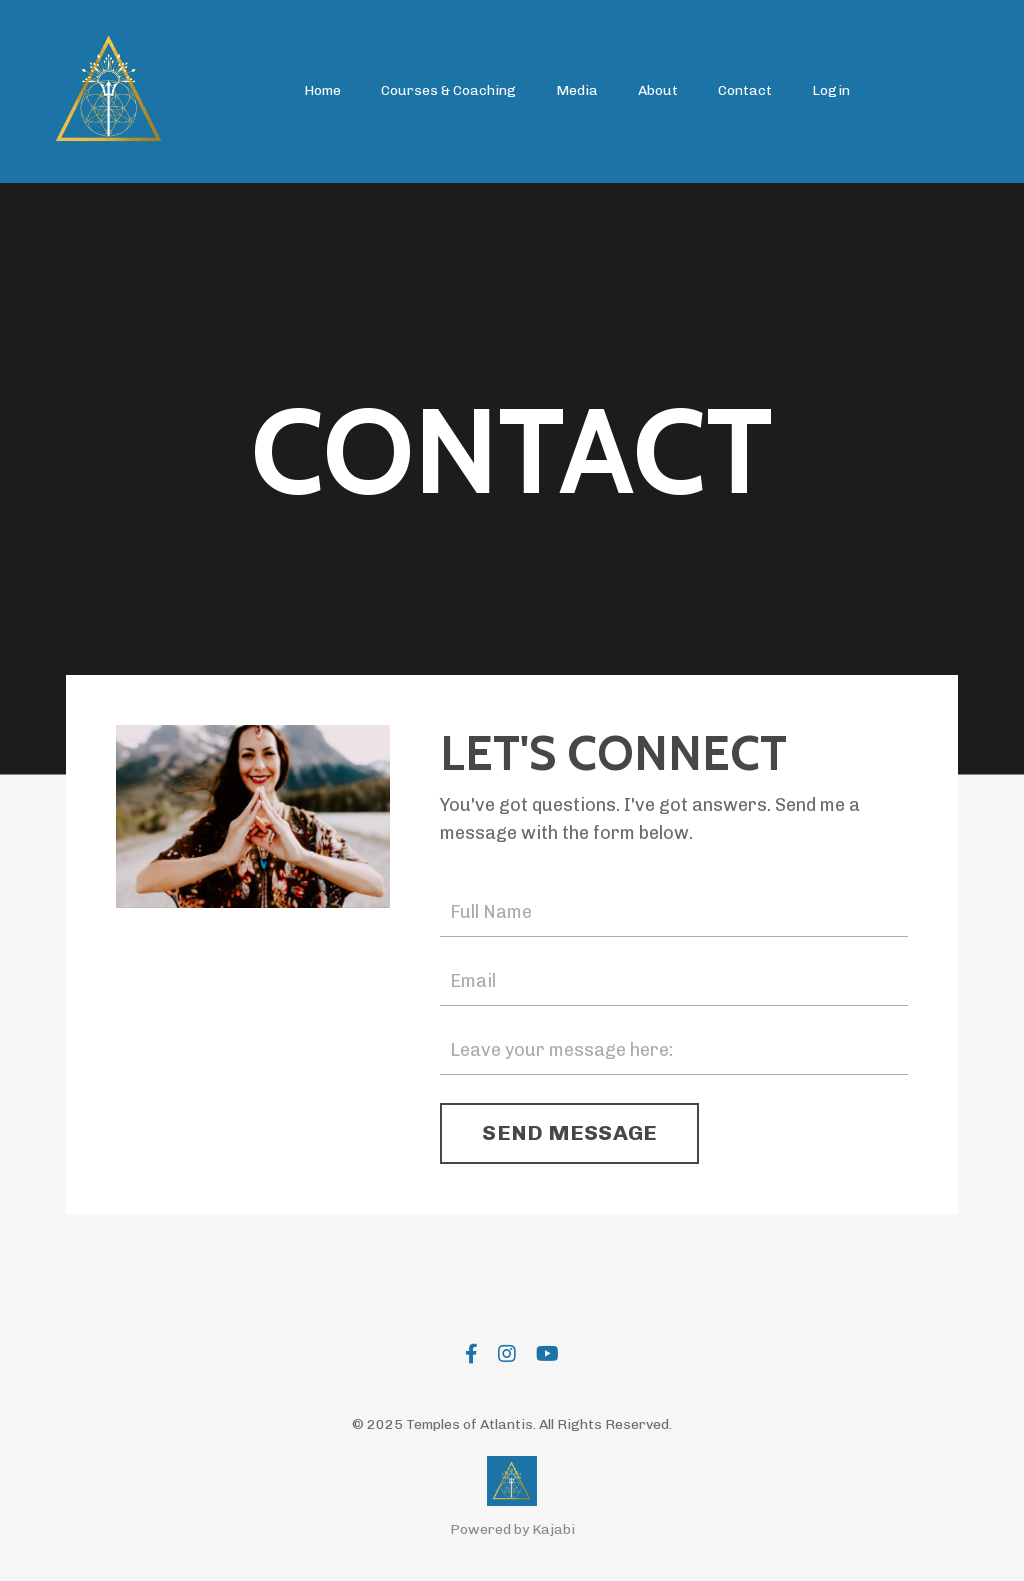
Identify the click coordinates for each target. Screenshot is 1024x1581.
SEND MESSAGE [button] (569, 1132)
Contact (745, 90)
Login (831, 90)
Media (577, 90)
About (658, 90)
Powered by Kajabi (512, 1529)
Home (322, 90)
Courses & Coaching (448, 90)
